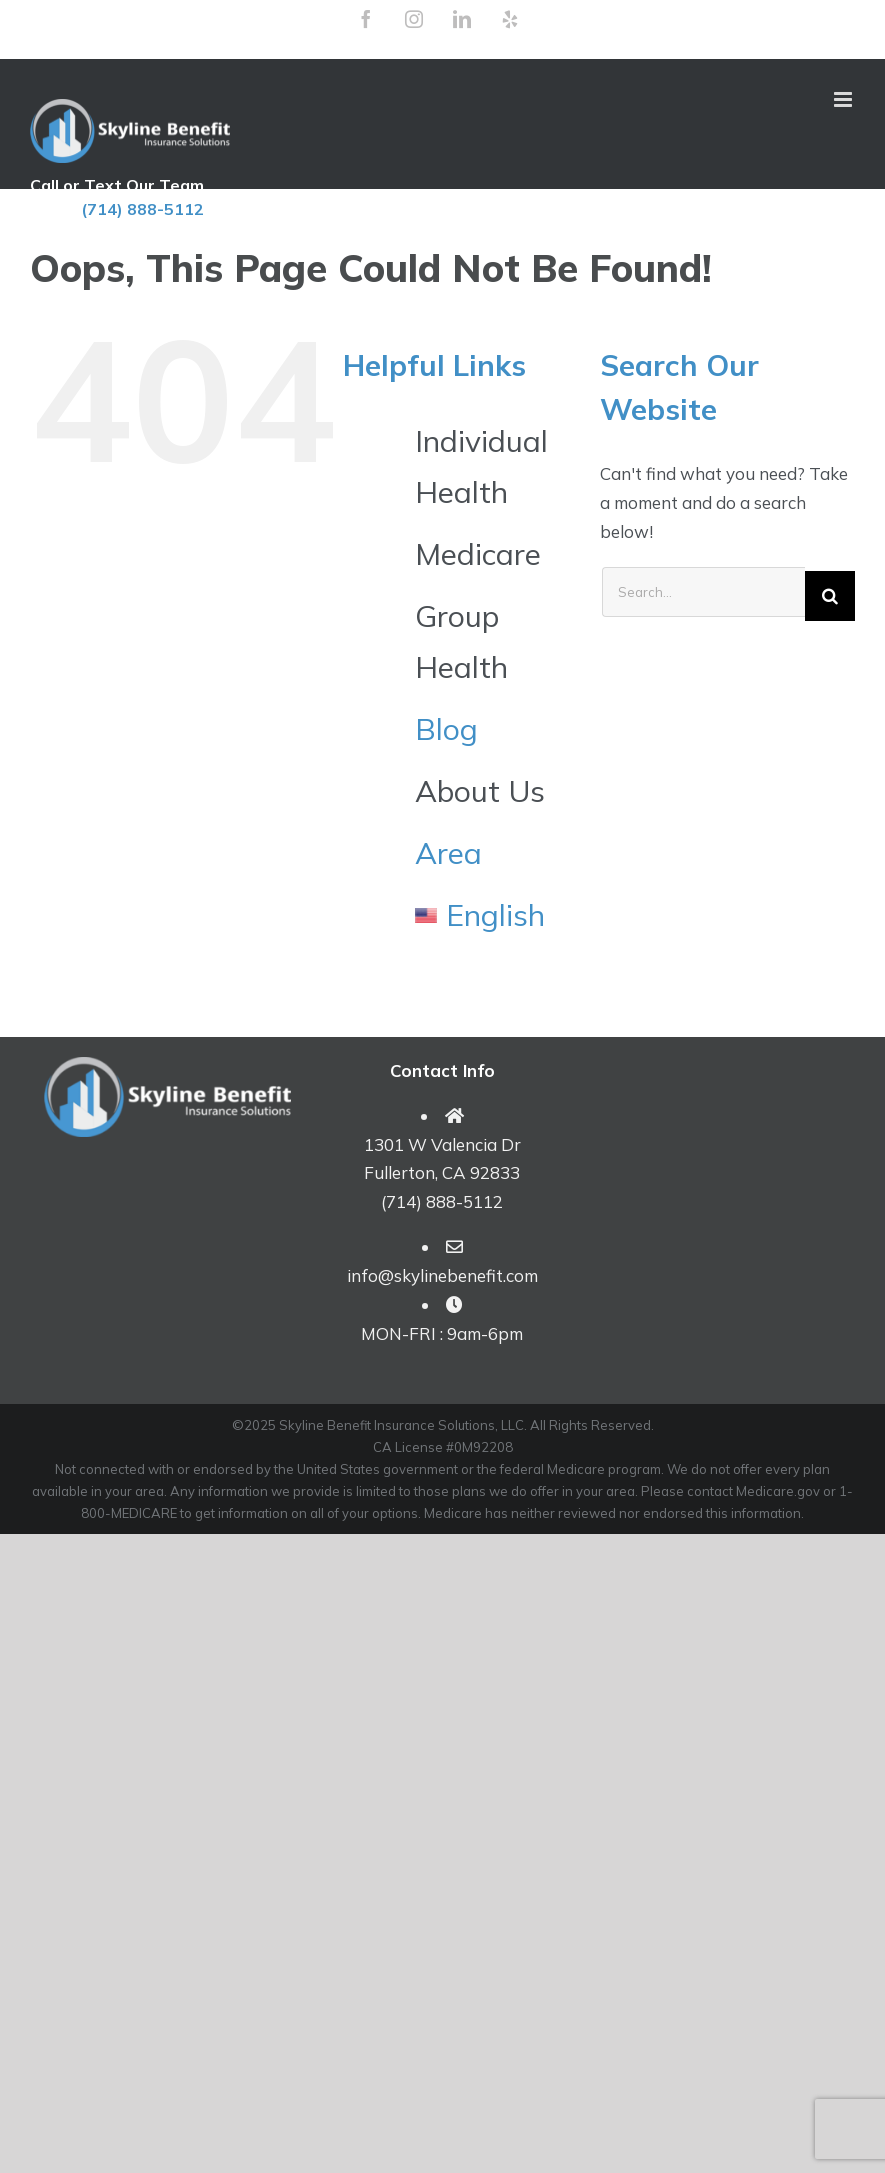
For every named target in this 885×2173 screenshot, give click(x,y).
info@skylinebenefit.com (442, 1275)
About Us (480, 791)
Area (448, 853)
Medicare (478, 554)
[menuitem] (492, 915)
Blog (446, 729)
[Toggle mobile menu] (844, 99)
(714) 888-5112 (142, 209)
